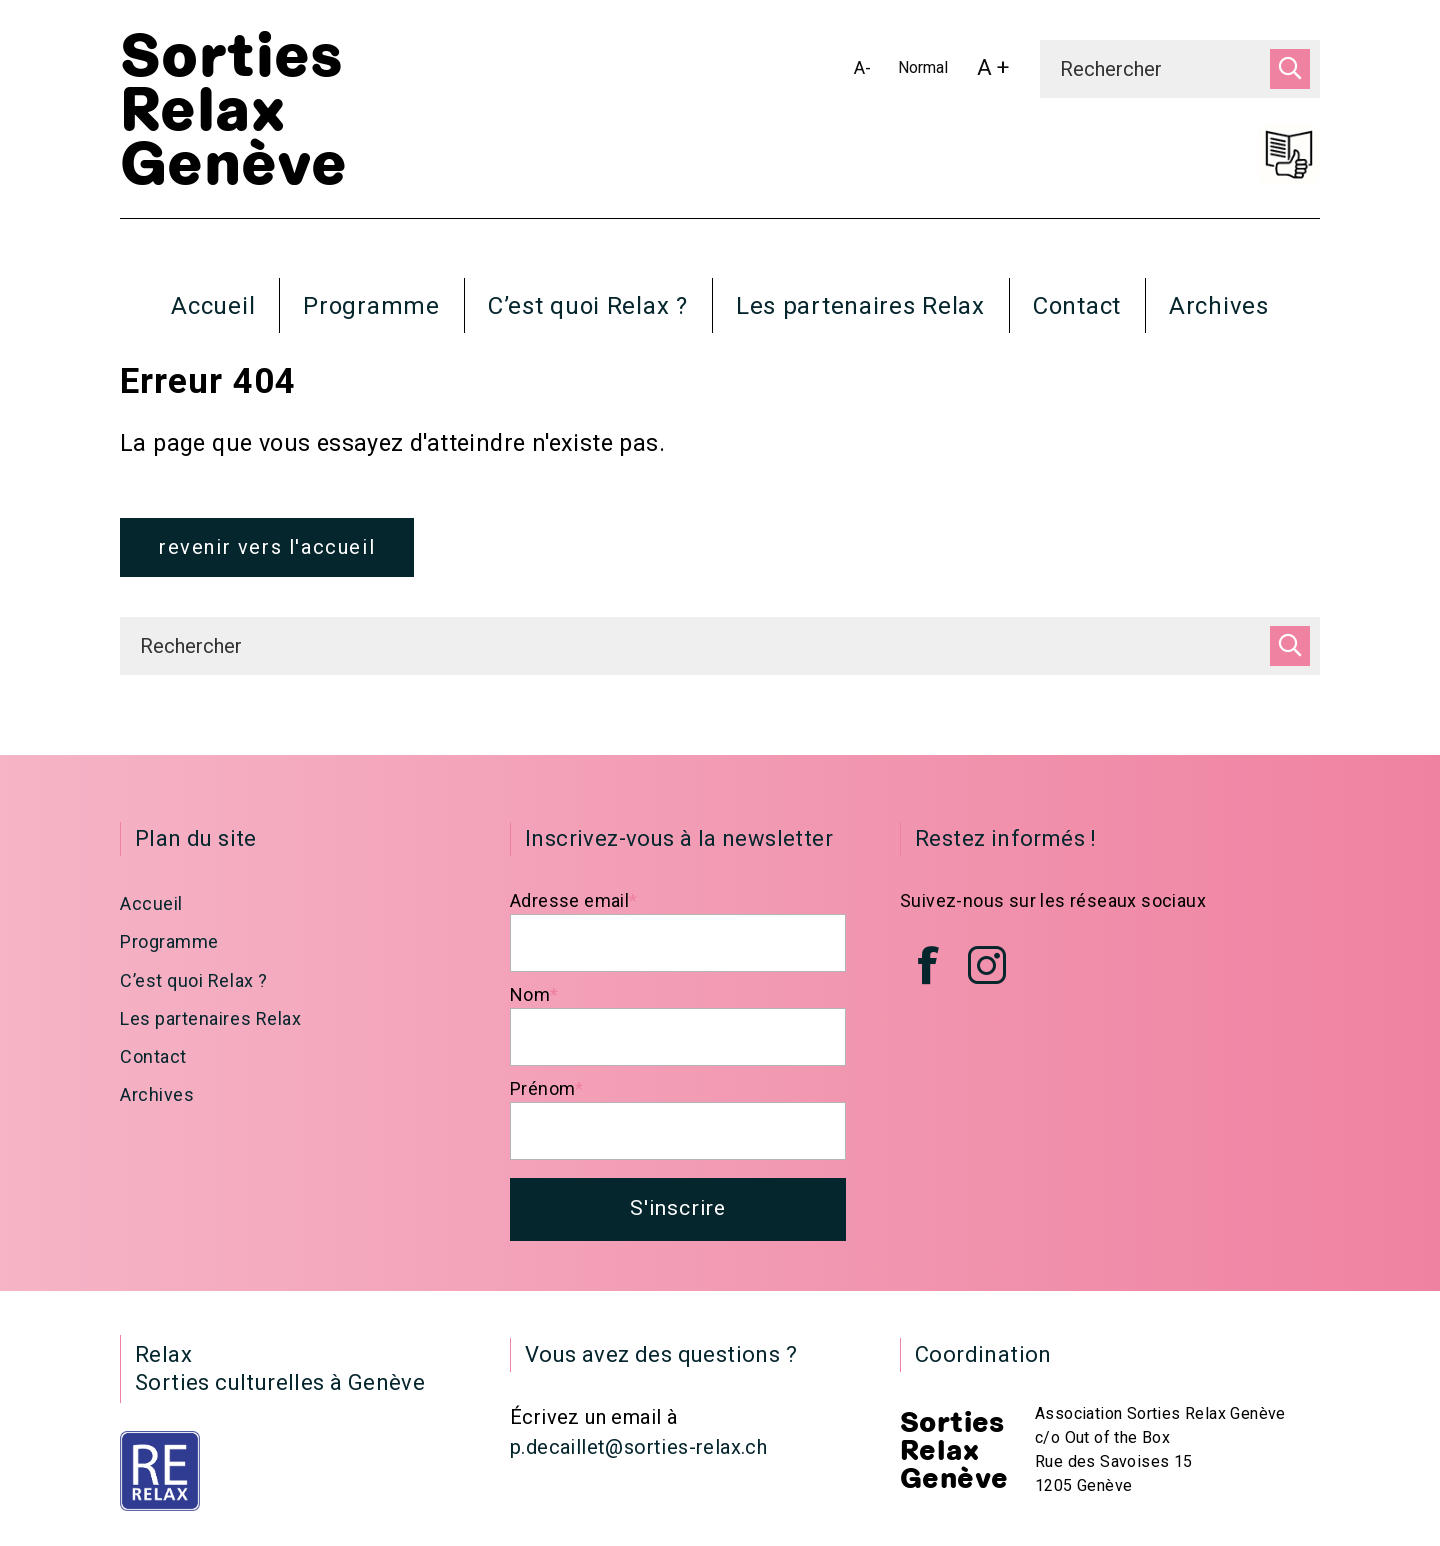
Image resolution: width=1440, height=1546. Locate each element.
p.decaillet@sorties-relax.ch (638, 1454)
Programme (371, 306)
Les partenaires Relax (860, 306)
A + (998, 72)
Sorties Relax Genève (233, 111)
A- (867, 71)
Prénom (547, 1092)
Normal (927, 71)
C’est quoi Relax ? (588, 306)
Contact (1077, 306)
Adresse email (574, 904)
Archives (1219, 306)
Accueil (213, 306)
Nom (534, 998)
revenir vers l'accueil (267, 551)
